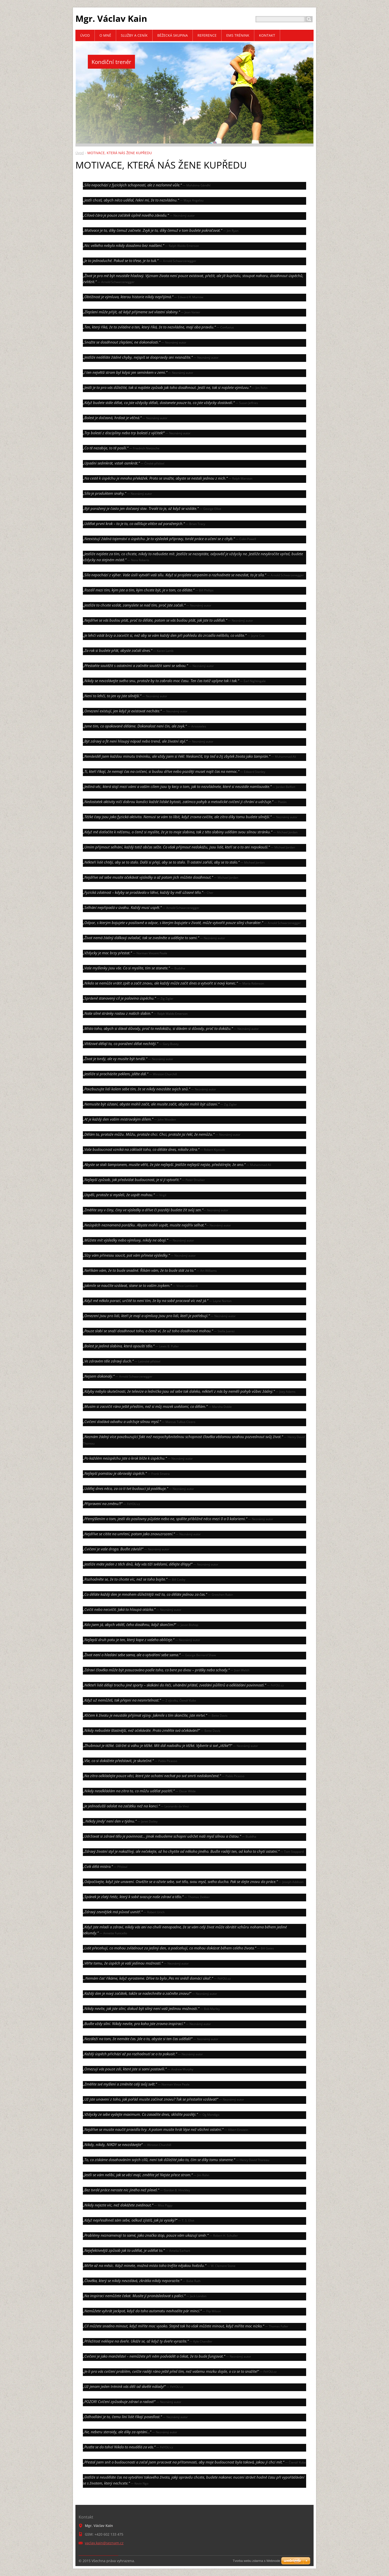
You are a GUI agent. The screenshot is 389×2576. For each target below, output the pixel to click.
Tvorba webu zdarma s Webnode (256, 2561)
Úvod (79, 152)
